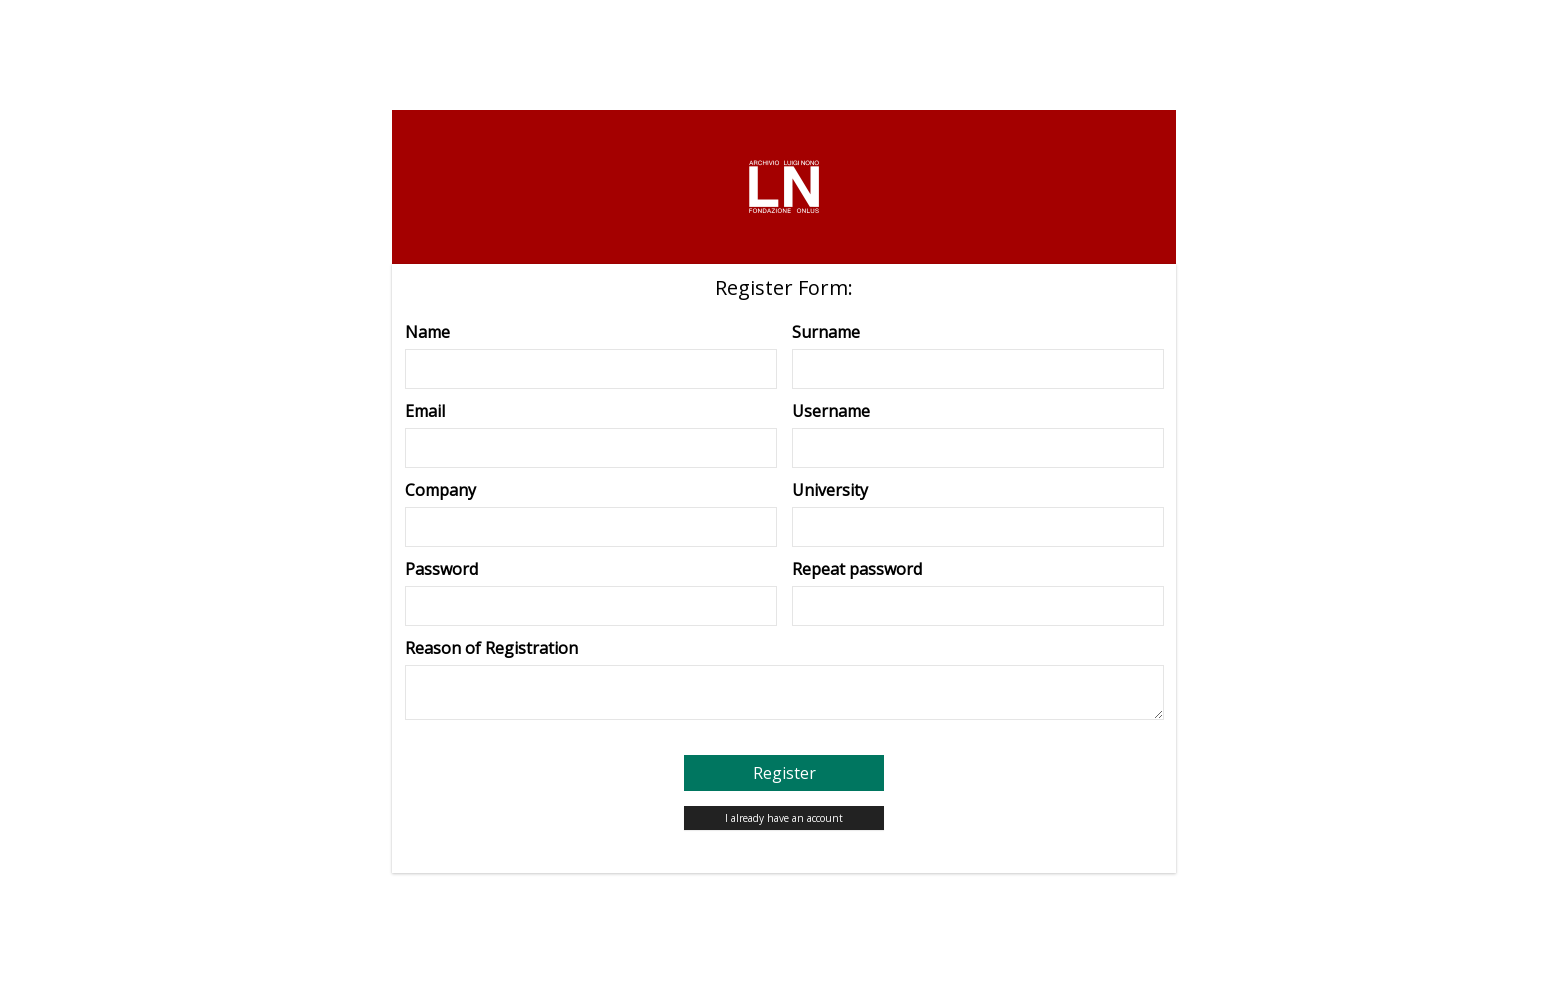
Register (784, 773)
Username (831, 411)
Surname (826, 332)
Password (441, 569)
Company (440, 490)
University (830, 490)
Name (427, 332)
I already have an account (784, 818)
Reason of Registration (491, 648)
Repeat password (857, 569)
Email (425, 411)
